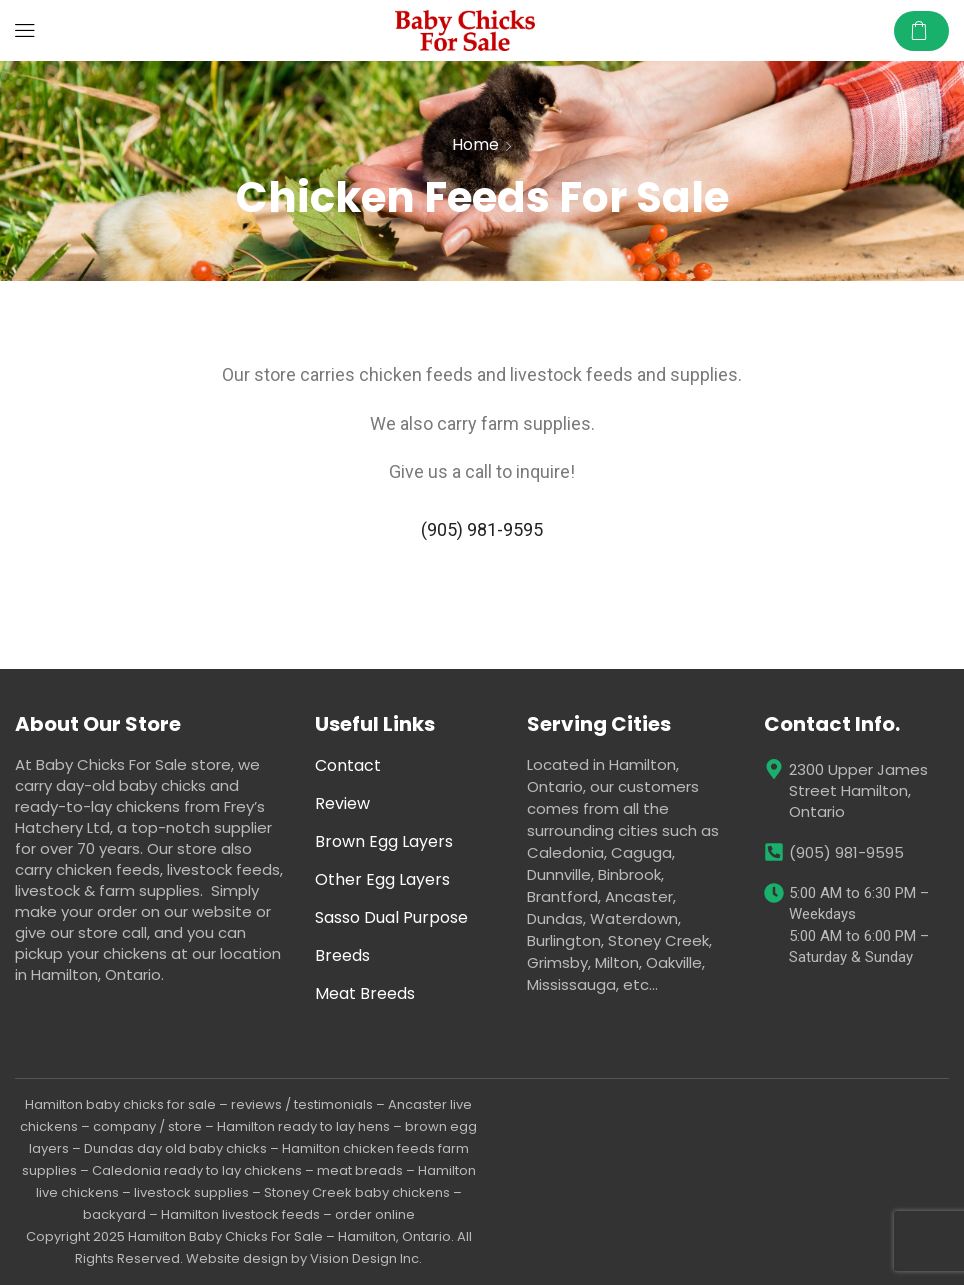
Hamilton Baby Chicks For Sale (225, 1236)
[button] (25, 31)
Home (475, 144)
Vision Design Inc (364, 1258)
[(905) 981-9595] (774, 852)
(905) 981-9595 (482, 529)
